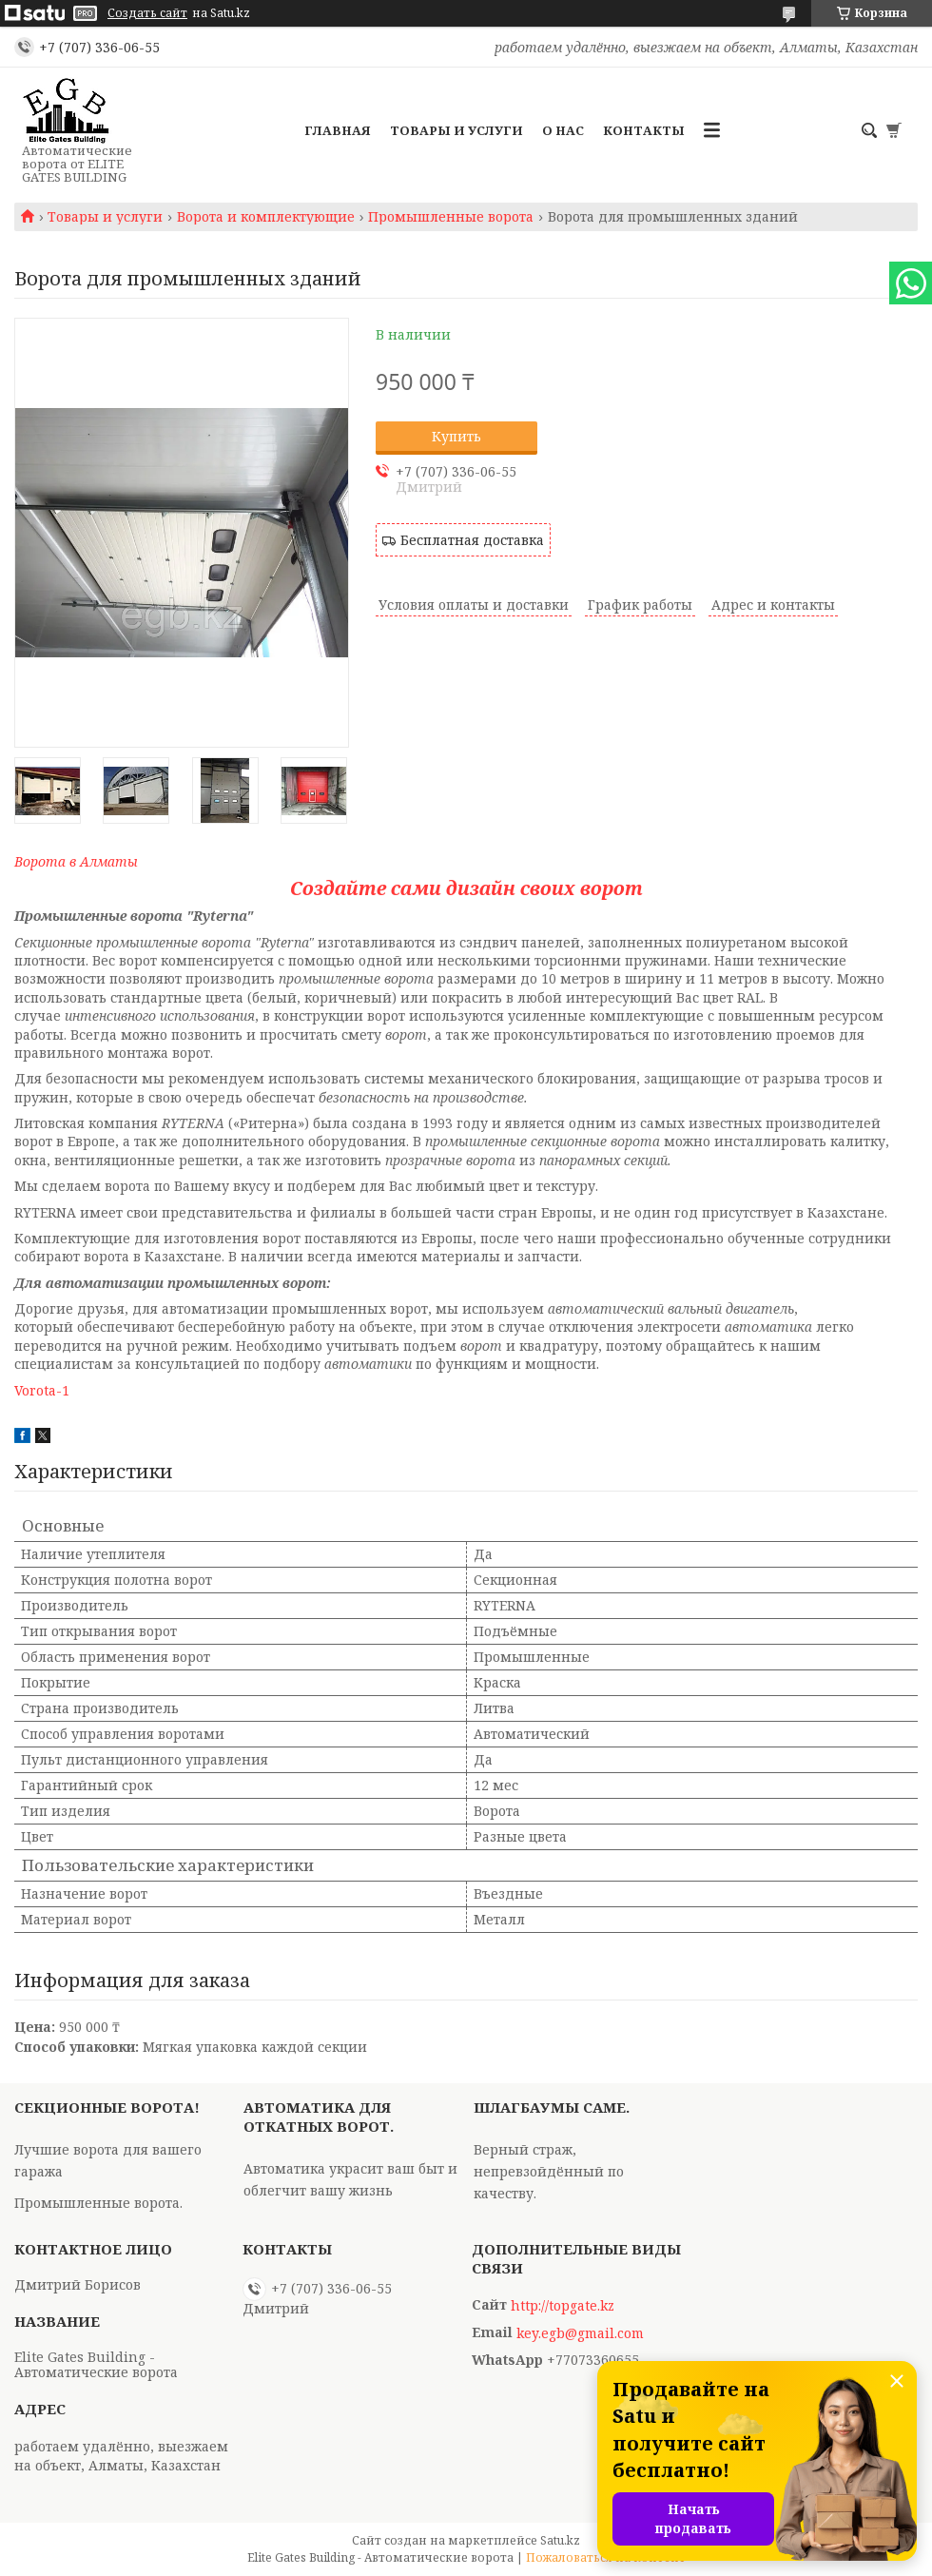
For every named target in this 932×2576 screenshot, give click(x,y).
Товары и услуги (456, 130)
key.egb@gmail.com (580, 2333)
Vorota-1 (41, 1390)
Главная (337, 130)
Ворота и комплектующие (266, 216)
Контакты (644, 130)
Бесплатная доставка (472, 540)
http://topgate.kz (562, 2305)
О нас (563, 130)
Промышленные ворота (451, 216)
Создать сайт (147, 13)
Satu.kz (560, 2540)
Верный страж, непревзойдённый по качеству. (549, 2171)
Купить (456, 436)
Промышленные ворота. (98, 2203)
